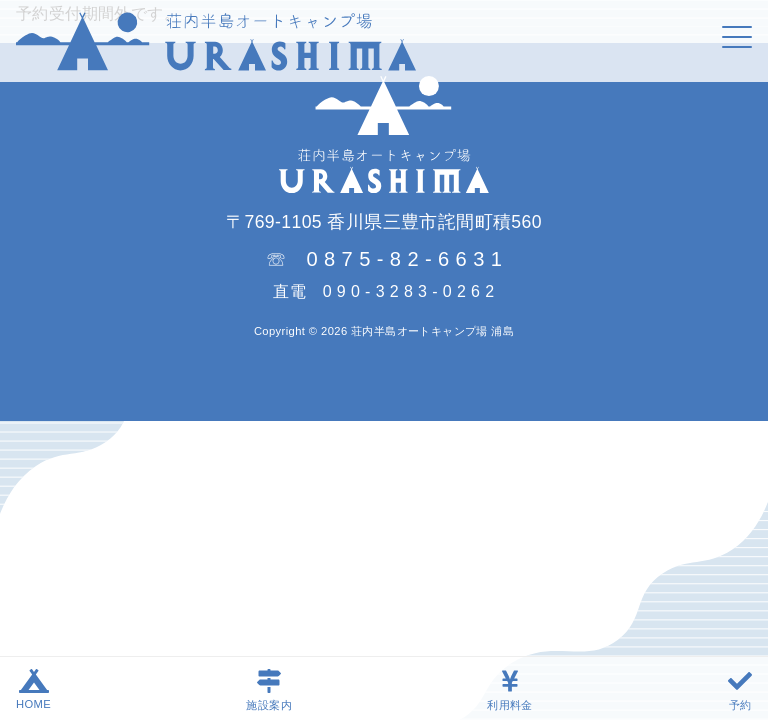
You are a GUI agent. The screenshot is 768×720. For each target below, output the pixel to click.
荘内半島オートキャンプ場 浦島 (432, 331)
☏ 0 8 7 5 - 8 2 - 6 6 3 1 (384, 257)
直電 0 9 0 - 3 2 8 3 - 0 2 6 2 (383, 291)
